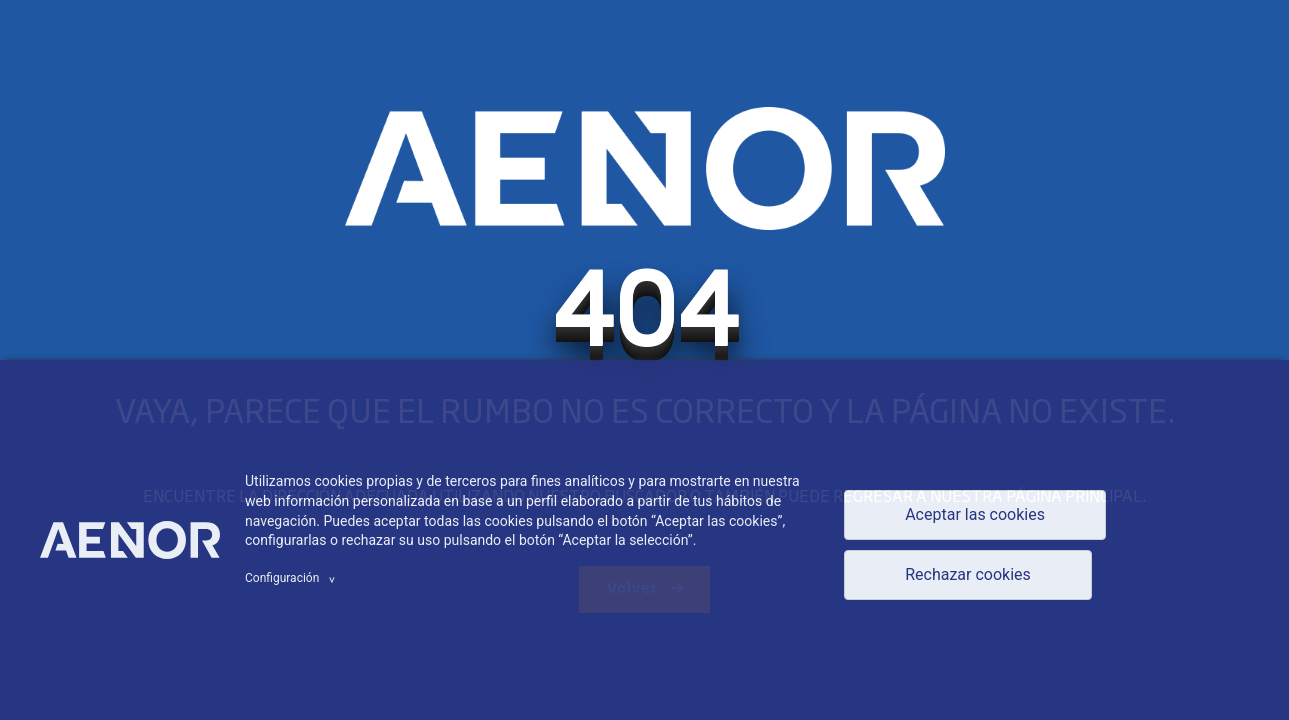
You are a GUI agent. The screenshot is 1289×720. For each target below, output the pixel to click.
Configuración (293, 578)
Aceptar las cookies (975, 514)
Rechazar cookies (968, 574)
